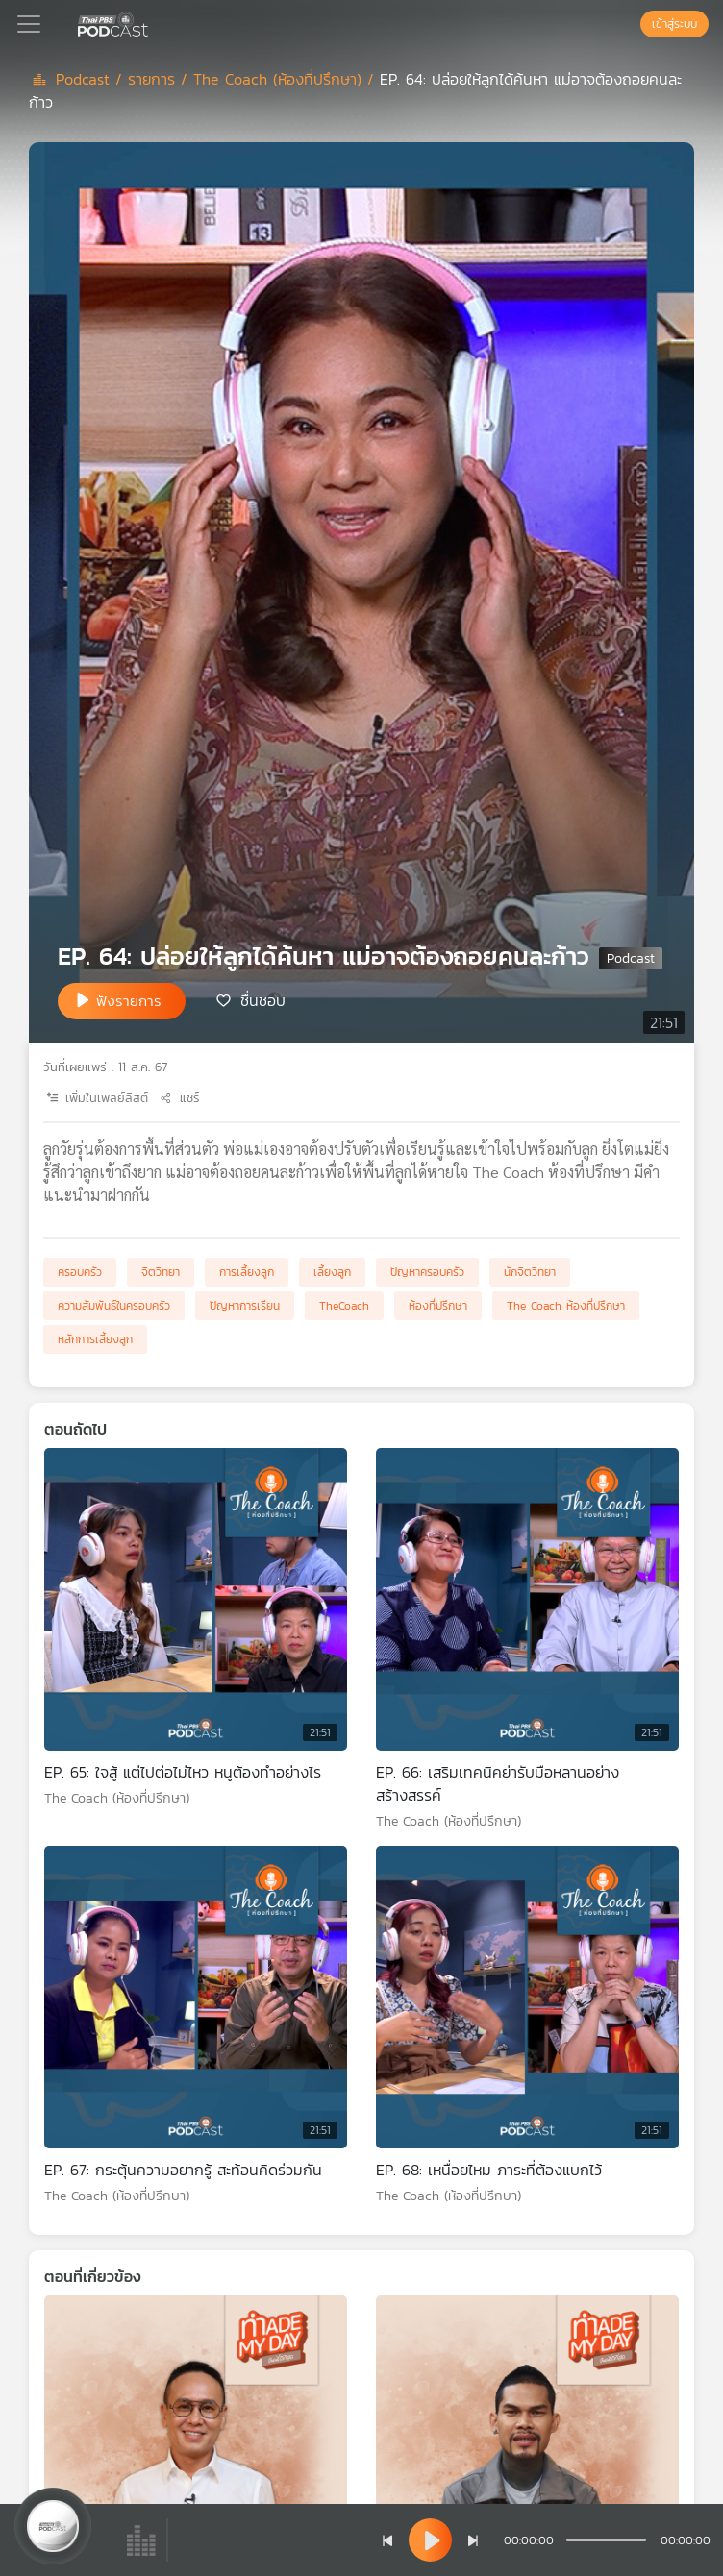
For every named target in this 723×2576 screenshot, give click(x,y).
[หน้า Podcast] (152, 22)
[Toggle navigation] (28, 24)
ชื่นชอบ (263, 999)
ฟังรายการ (129, 1001)
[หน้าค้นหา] (630, 24)
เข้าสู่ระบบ (674, 24)
